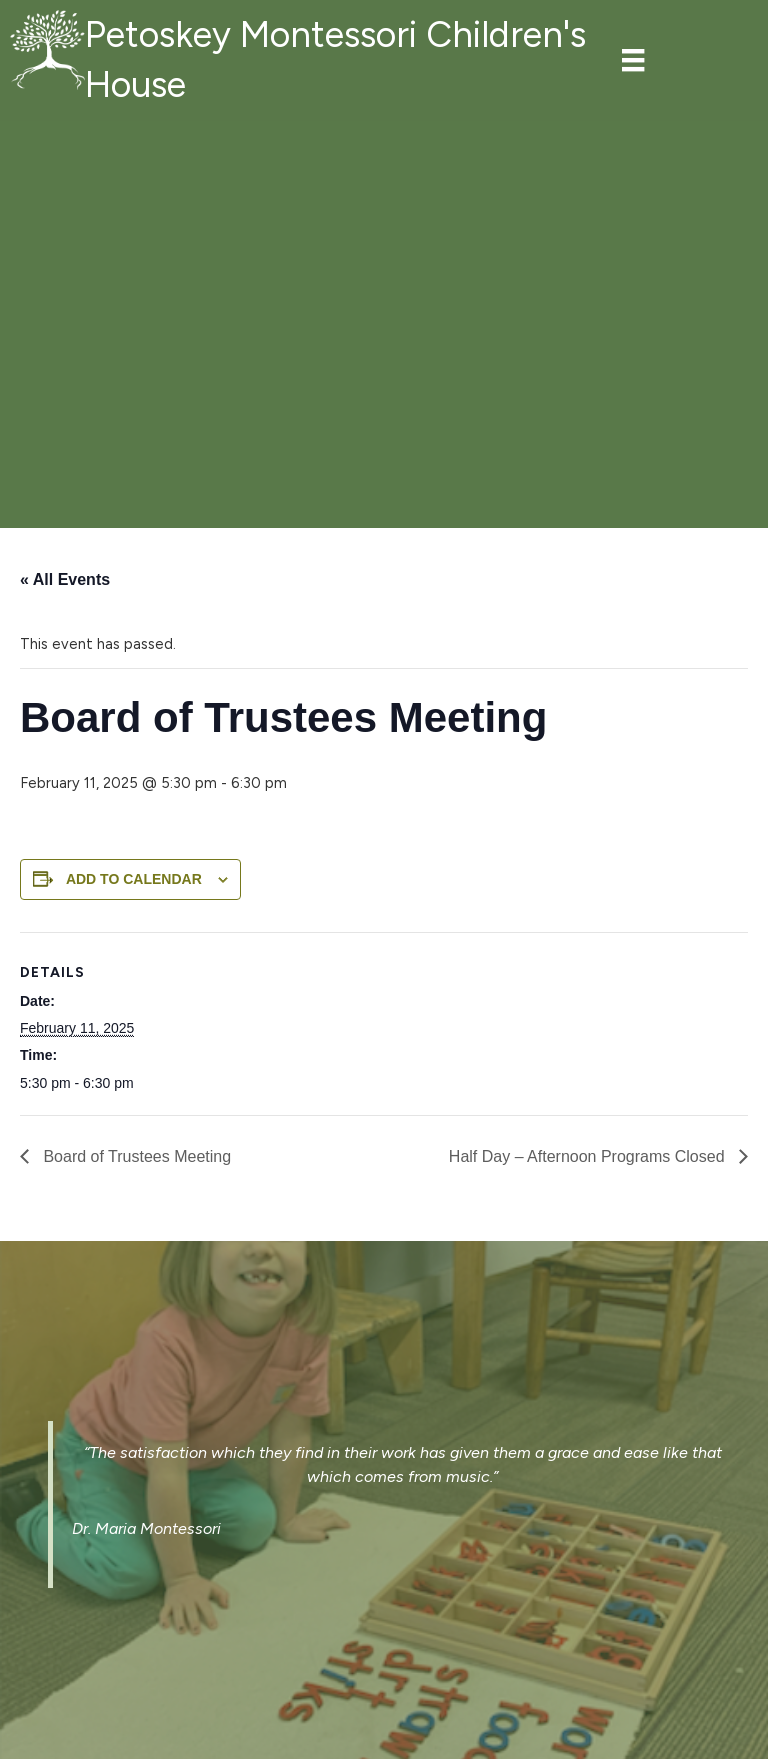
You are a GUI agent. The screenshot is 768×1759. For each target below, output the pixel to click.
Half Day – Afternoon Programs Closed (589, 1156)
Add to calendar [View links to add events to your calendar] (134, 879)
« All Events (65, 579)
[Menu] (633, 60)
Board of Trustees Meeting (135, 1156)
